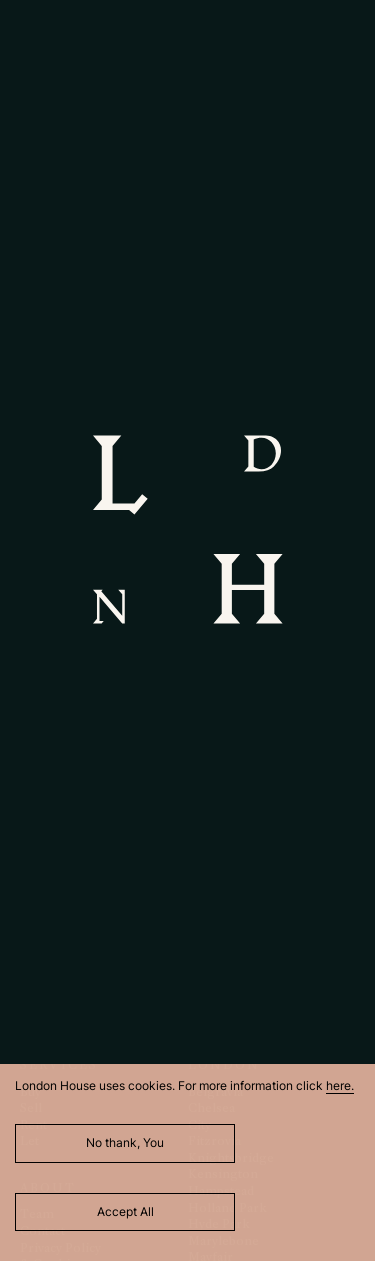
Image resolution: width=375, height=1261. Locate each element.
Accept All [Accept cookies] (125, 1211)
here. (340, 1085)
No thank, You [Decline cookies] (125, 1142)
